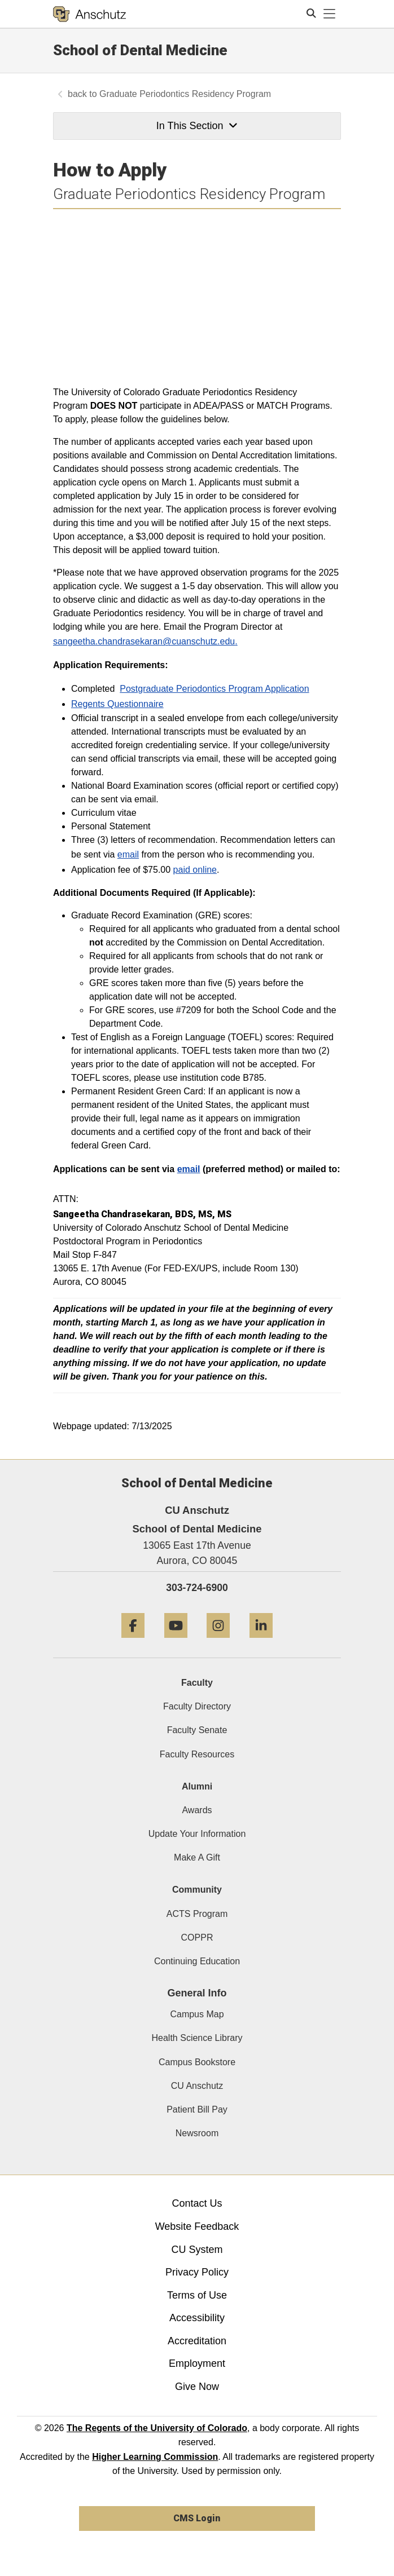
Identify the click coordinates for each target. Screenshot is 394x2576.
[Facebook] (133, 1642)
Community (197, 1889)
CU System (196, 2249)
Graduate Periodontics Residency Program (185, 94)
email (128, 854)
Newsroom (197, 2133)
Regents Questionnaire (117, 704)
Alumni (197, 1786)
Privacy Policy (197, 2272)
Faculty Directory (197, 1706)
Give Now (197, 2386)
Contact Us (197, 2203)
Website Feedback (197, 2226)
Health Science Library (197, 2038)
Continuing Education (197, 1961)
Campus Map (197, 2014)
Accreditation (197, 2341)
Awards (197, 1810)
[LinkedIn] (261, 1642)
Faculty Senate (197, 1730)
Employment (197, 2363)
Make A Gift (197, 1857)
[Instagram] (218, 1642)
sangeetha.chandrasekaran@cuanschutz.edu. (145, 641)
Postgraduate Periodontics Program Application (214, 688)
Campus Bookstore (197, 2062)
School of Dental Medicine (140, 50)
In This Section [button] (197, 125)
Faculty (197, 1682)
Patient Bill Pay (197, 2109)
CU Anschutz (197, 2086)
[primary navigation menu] (329, 14)
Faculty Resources (197, 1754)
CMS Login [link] (196, 2518)
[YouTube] (176, 1642)
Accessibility (197, 2317)
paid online (195, 869)
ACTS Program (197, 1914)
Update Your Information (197, 1834)
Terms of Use (197, 2295)
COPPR (197, 1937)
